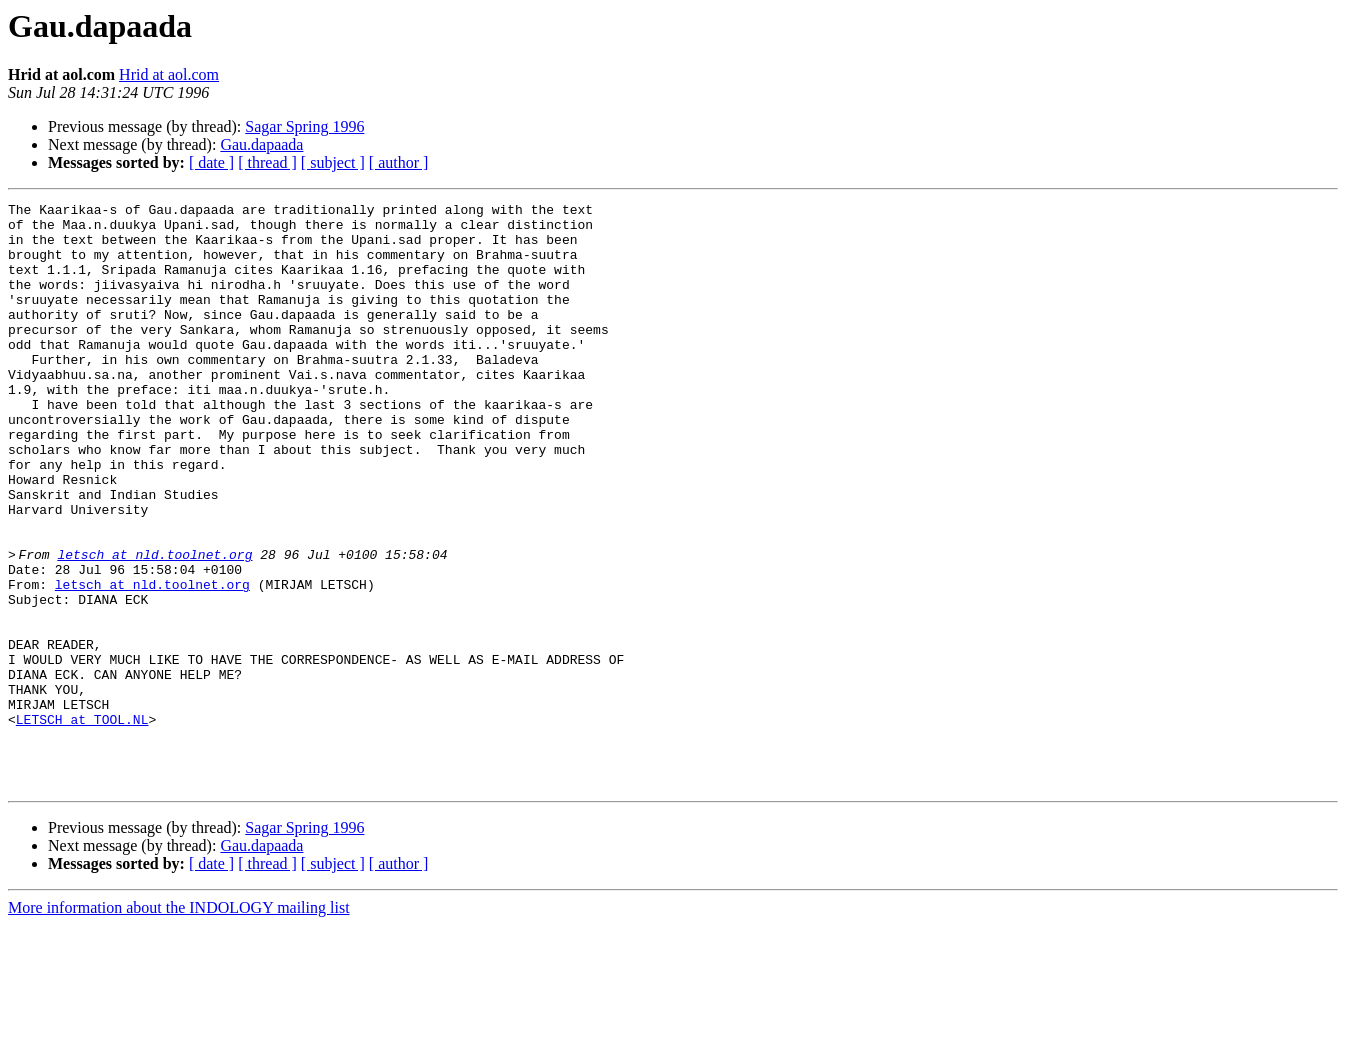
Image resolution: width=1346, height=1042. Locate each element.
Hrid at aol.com (169, 74)
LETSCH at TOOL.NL (82, 824)
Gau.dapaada (261, 144)
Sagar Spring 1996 (304, 126)
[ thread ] (267, 162)
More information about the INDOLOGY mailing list (179, 1024)
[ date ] (211, 162)
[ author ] (399, 162)
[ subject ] (333, 162)
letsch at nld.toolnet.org (160, 626)
